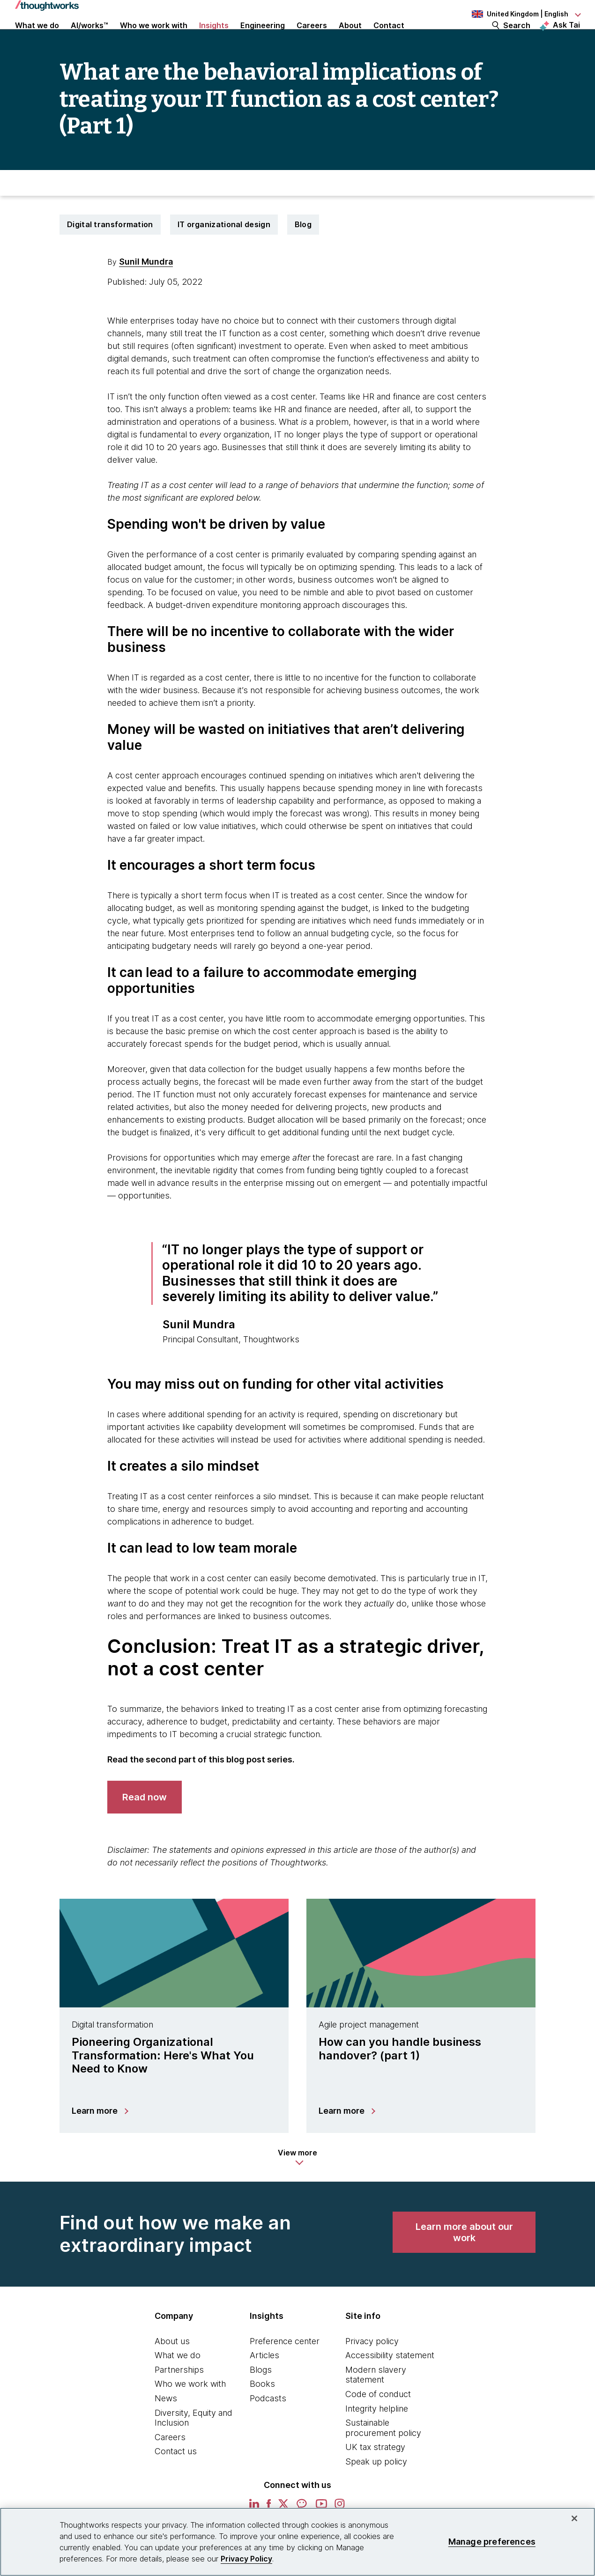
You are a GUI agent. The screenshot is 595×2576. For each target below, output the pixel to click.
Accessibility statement (389, 2386)
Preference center (285, 2372)
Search (516, 38)
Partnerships (179, 2401)
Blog (303, 255)
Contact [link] (388, 38)
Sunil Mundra (146, 292)
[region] (297, 2542)
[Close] (574, 2518)
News (166, 2429)
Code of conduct (378, 2425)
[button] (297, 2188)
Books (262, 2415)
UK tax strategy (375, 2478)
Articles (264, 2386)
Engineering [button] (262, 38)
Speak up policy (376, 2492)
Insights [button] (214, 38)
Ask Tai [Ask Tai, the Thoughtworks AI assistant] (566, 38)
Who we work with (190, 2415)
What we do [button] (37, 38)
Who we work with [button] (153, 38)
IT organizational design (224, 255)
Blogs (261, 2401)
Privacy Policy (246, 2558)
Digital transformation (110, 255)
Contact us (176, 2482)
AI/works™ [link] (89, 38)
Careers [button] (312, 38)
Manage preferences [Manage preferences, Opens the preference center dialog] (492, 2541)
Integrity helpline (376, 2439)
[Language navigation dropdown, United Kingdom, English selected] (526, 14)
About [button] (350, 38)
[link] (144, 1828)
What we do (178, 2386)
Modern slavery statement (375, 2406)
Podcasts (268, 2429)
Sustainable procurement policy (383, 2459)
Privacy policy (372, 2372)
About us (172, 2372)
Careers (170, 2468)
